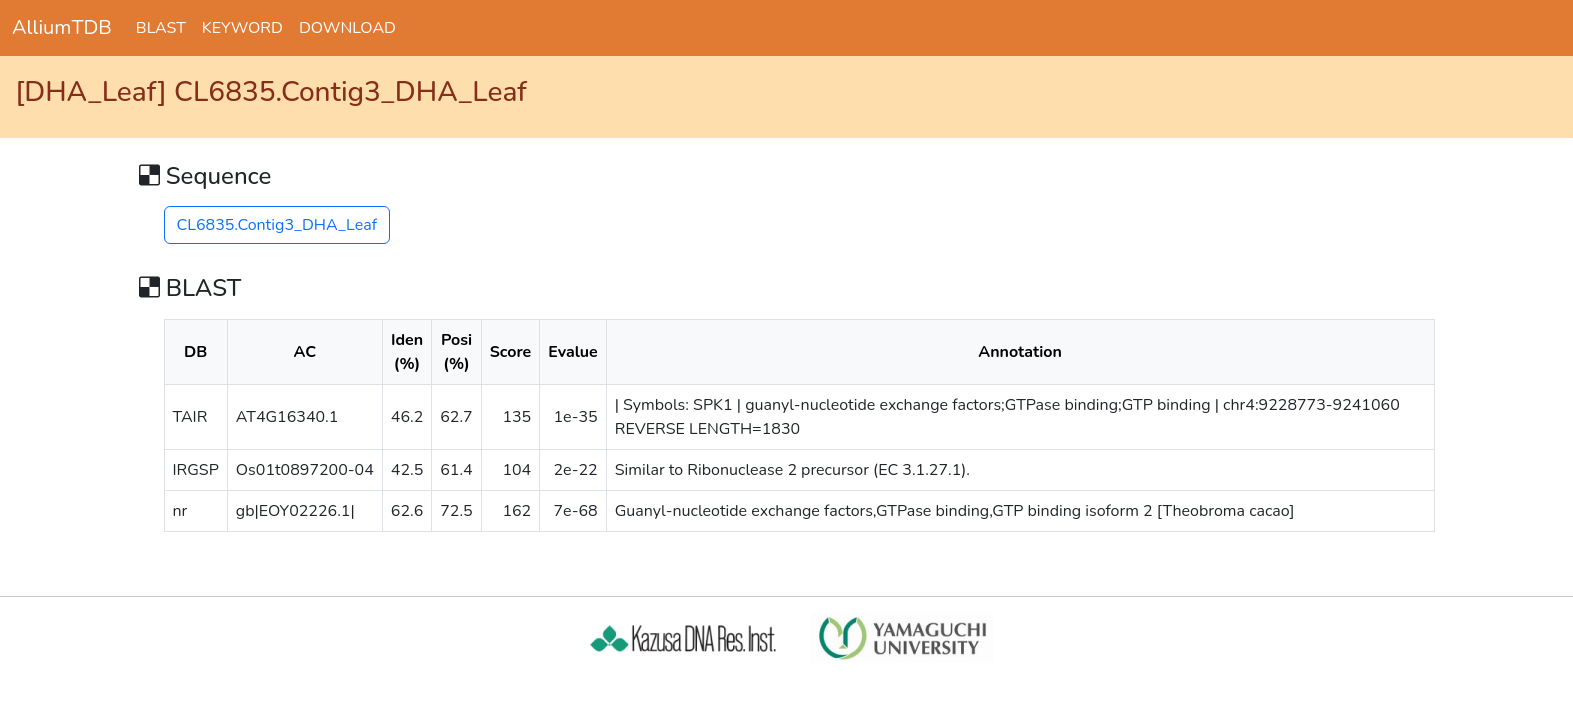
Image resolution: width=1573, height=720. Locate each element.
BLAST (161, 28)
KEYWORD (242, 28)
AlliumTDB (62, 27)
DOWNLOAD (347, 28)
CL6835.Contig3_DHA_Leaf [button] (277, 225)
